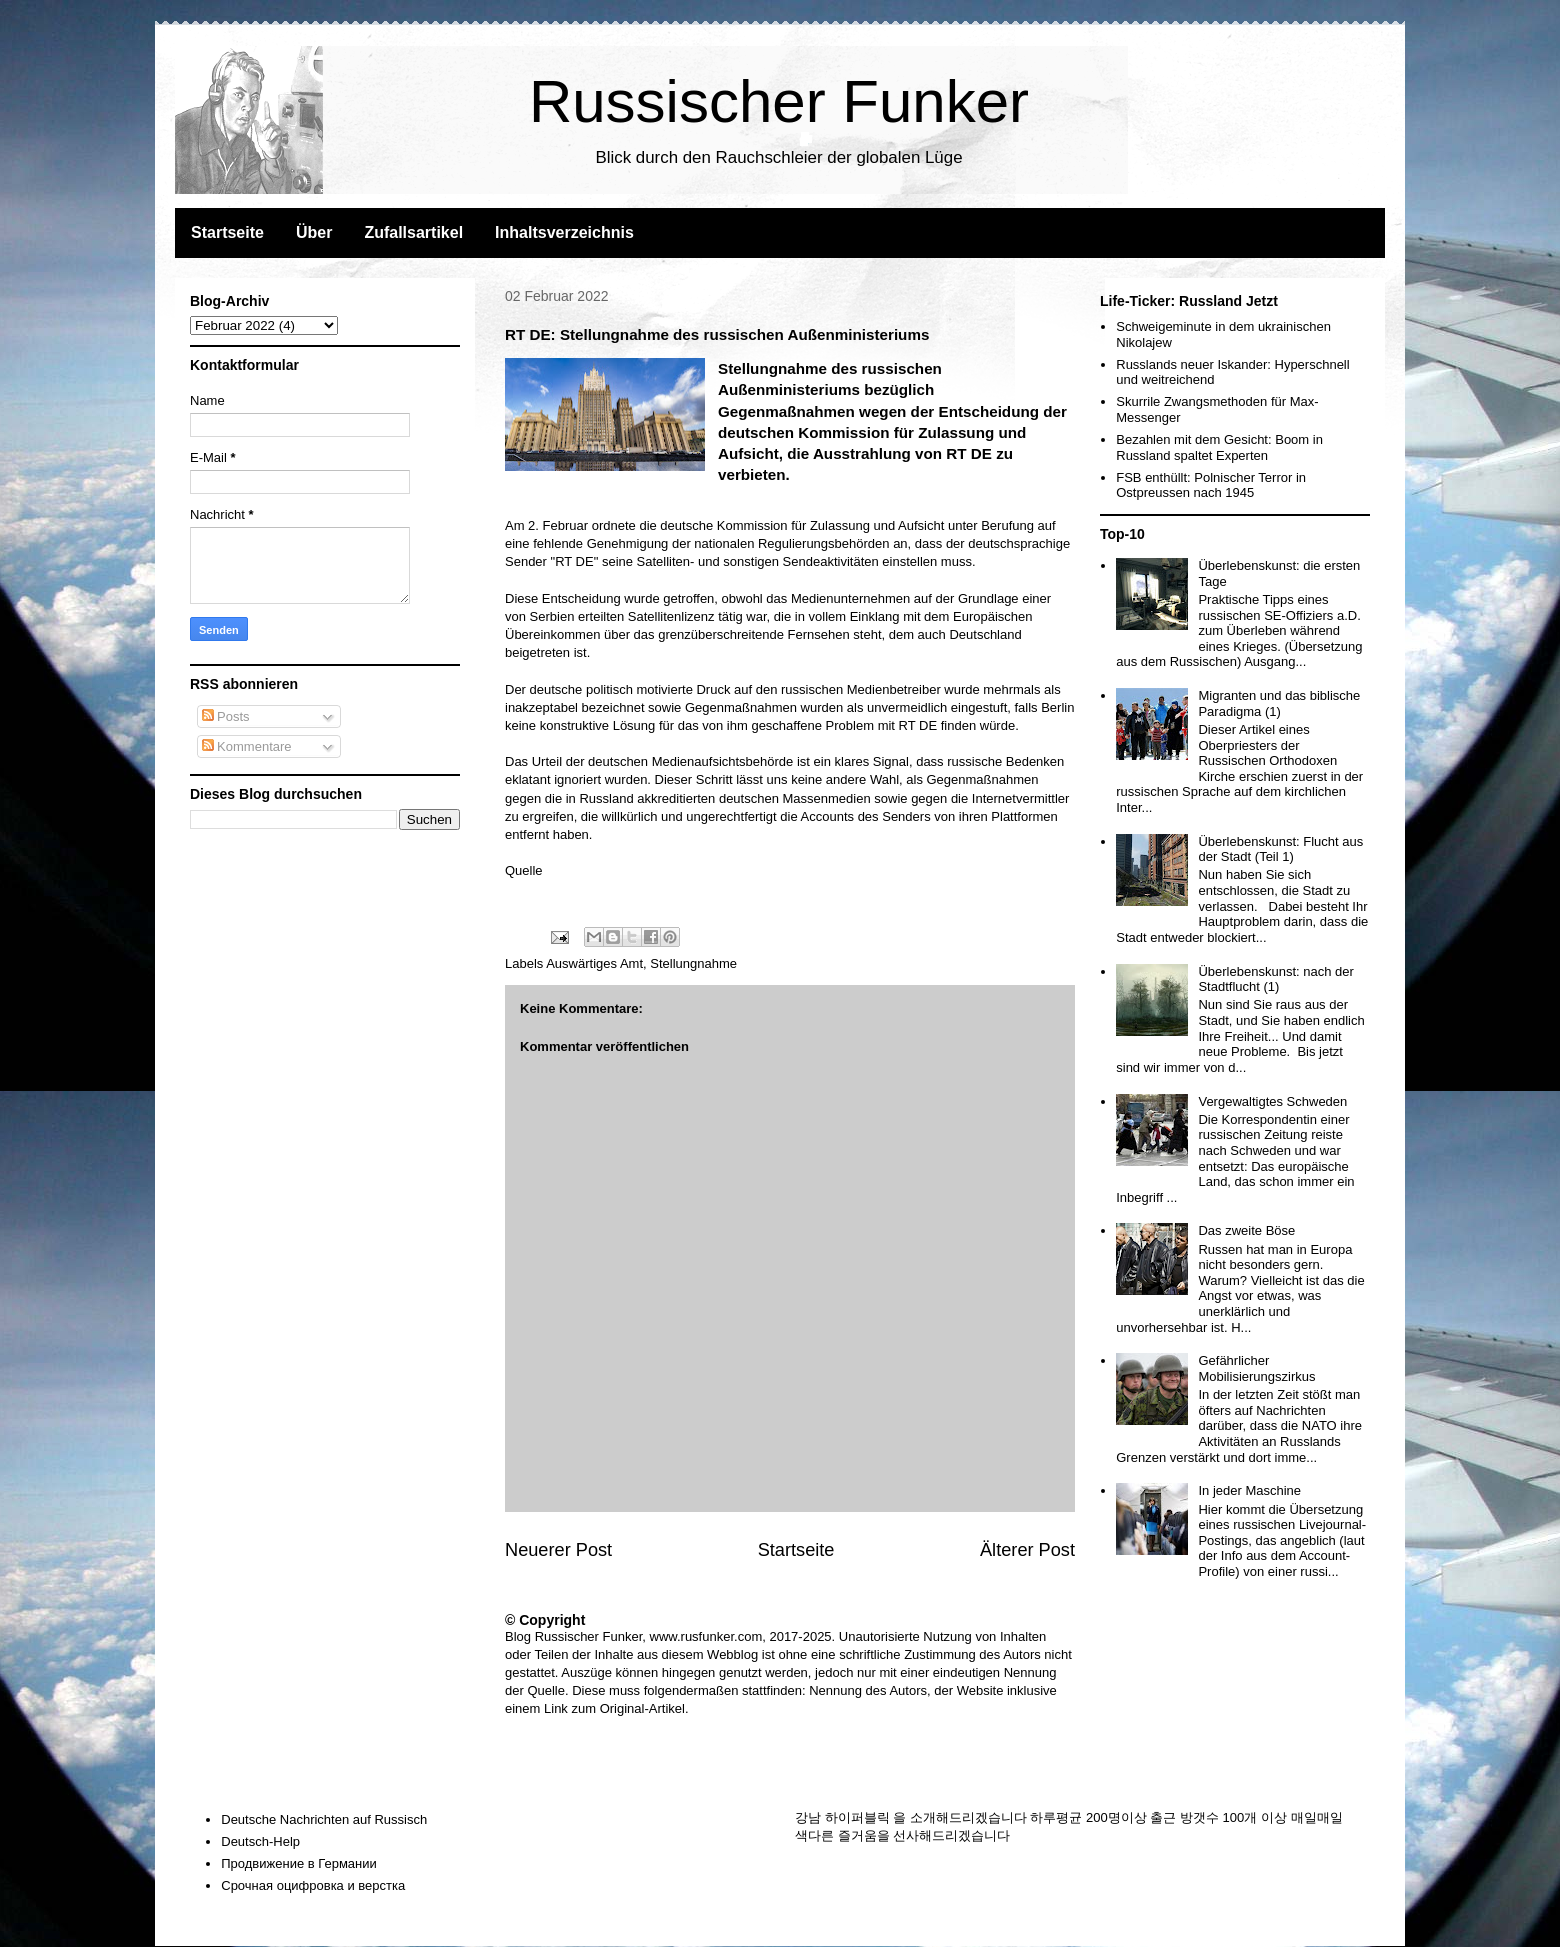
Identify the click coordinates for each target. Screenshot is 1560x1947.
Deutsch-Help (260, 1841)
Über (314, 232)
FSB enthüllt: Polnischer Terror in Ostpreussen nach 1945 (1211, 485)
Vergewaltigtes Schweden (1272, 1101)
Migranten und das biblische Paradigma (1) (1279, 703)
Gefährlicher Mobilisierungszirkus (1256, 1368)
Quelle (524, 870)
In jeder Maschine (1249, 1490)
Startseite (227, 232)
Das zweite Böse (1246, 1230)
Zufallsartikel (413, 232)
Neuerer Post (558, 1550)
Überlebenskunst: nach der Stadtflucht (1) (1275, 979)
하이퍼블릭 (857, 1817)
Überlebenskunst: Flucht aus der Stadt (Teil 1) (1280, 849)
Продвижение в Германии (299, 1863)
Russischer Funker (779, 101)
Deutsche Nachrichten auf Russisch (324, 1819)
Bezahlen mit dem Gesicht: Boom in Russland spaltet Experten (1219, 447)
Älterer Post (1027, 1550)
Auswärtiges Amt (594, 963)
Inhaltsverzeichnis (564, 232)
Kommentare (247, 746)
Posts (226, 716)
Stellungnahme (693, 963)
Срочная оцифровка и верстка (313, 1885)
